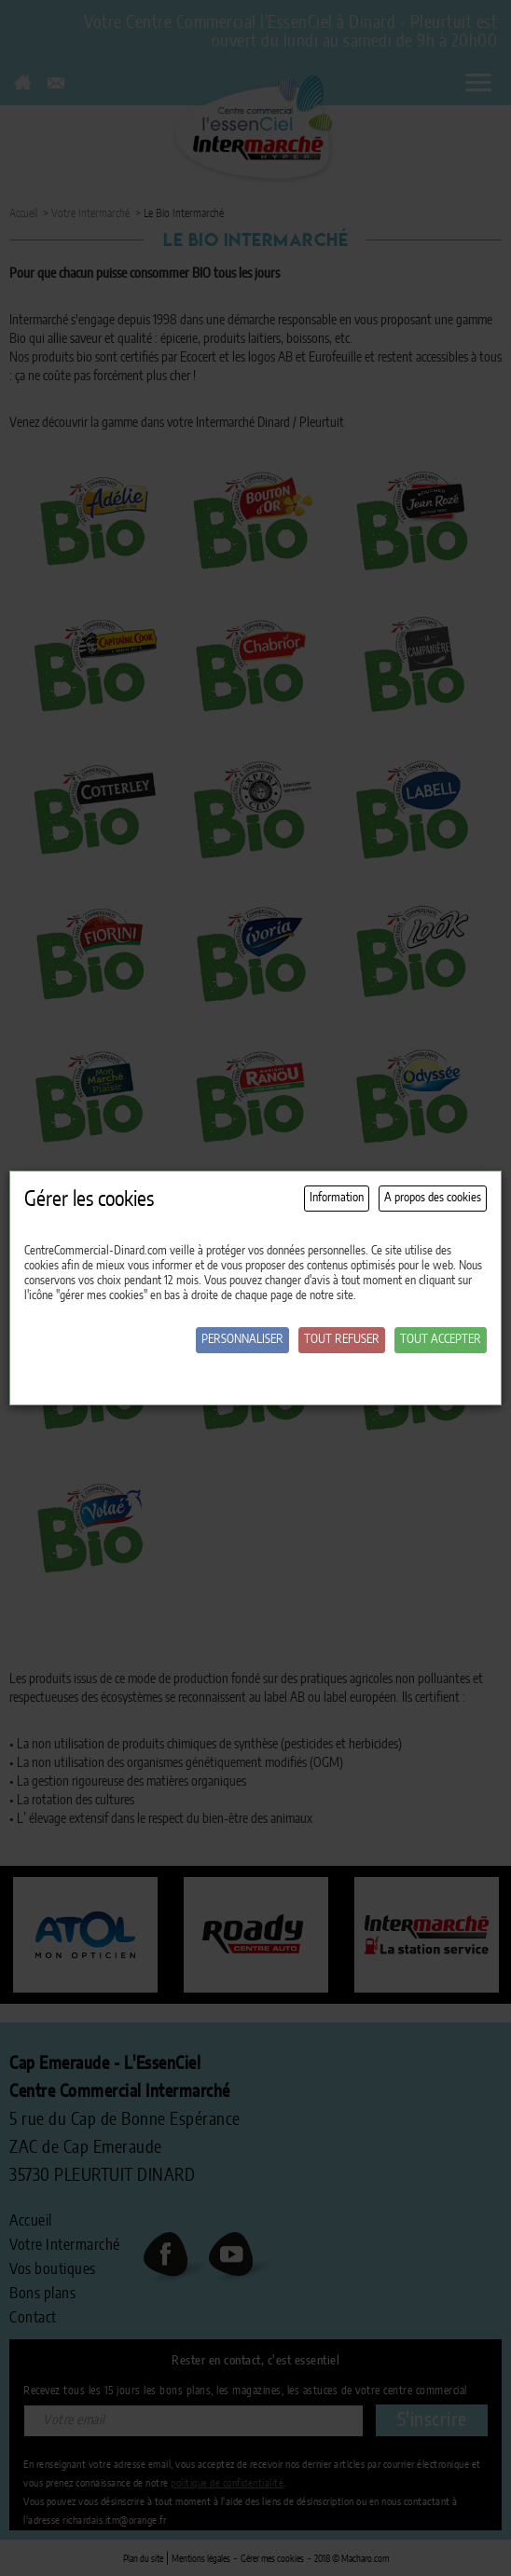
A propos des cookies (432, 1198)
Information (337, 1198)
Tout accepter (440, 1340)
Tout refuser (342, 1340)
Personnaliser (242, 1340)
